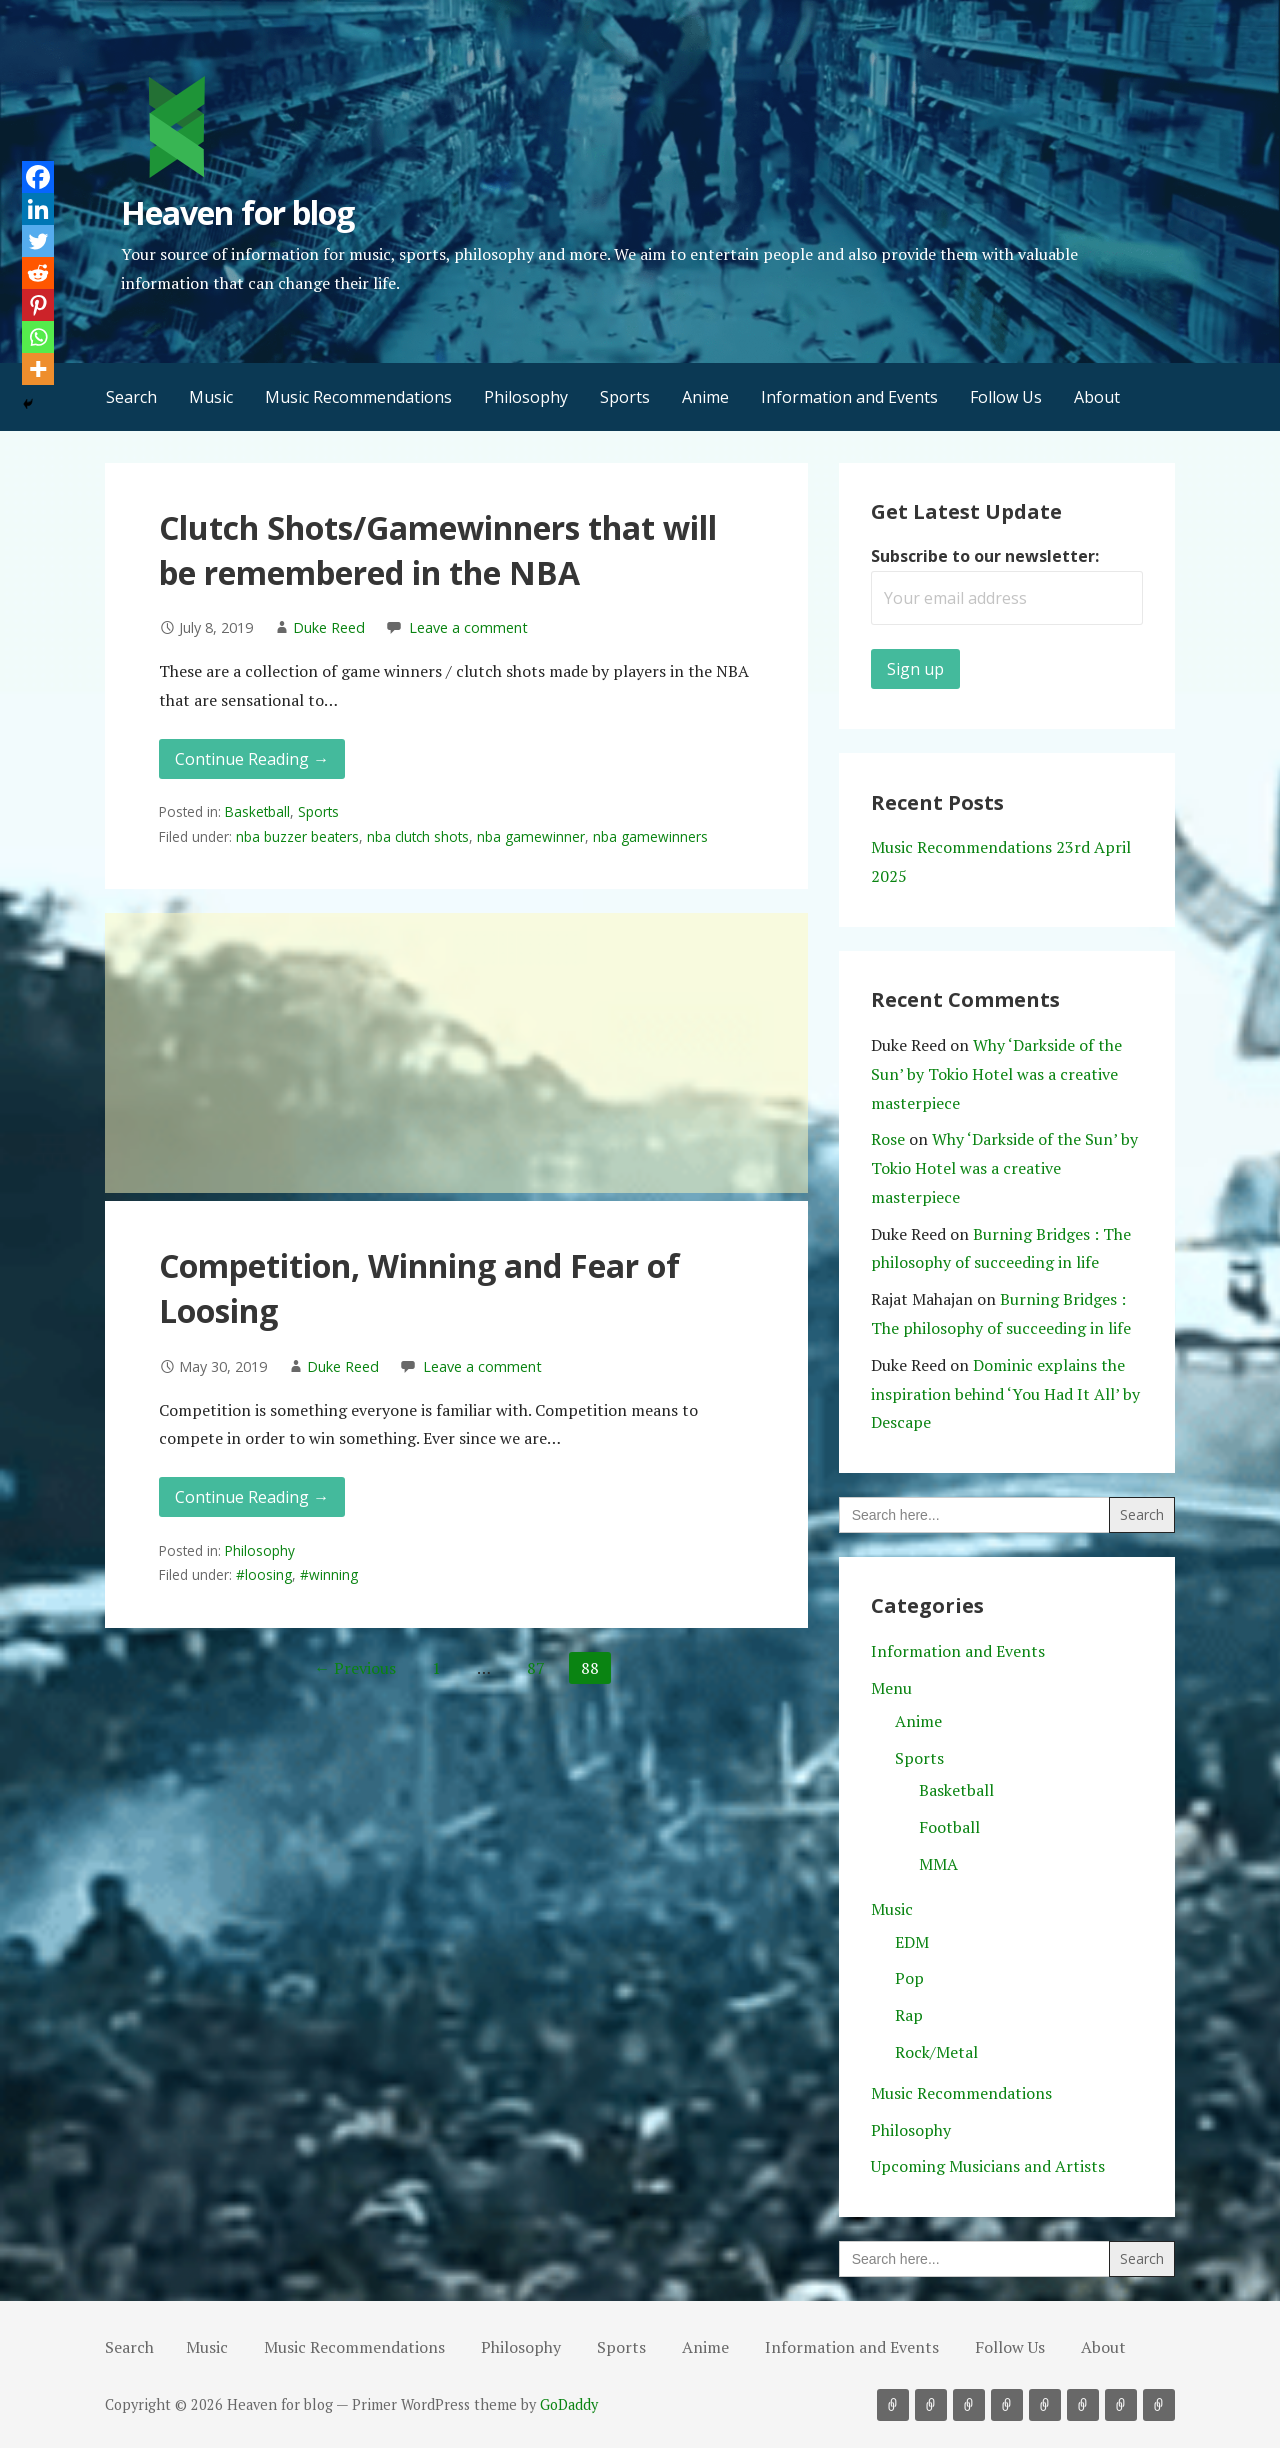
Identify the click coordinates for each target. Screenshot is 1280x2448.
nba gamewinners (650, 836)
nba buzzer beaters (297, 836)
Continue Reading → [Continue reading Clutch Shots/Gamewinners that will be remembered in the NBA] (252, 759)
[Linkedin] (38, 209)
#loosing (264, 1574)
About (1097, 397)
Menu (891, 1688)
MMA (938, 1864)
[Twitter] (38, 241)
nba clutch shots (418, 836)
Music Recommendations (358, 397)
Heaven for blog (237, 212)
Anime (705, 397)
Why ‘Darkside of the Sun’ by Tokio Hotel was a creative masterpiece (996, 1074)
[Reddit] (38, 273)
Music (211, 397)
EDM (912, 1942)
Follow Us (1006, 397)
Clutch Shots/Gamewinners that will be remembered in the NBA (438, 550)
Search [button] (131, 397)
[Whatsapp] (38, 337)
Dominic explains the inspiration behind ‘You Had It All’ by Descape (1005, 1394)
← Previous (355, 1668)
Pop (909, 1978)
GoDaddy (569, 2404)
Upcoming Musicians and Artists (988, 2166)
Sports (625, 397)
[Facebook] (38, 177)
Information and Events (849, 397)
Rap (909, 2015)
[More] (38, 369)
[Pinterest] (38, 305)
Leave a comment (468, 627)
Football (949, 1827)
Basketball (257, 811)
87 (536, 1668)
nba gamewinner (531, 836)
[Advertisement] (456, 1053)
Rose (888, 1139)
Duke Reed (329, 627)
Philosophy (526, 397)
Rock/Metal (936, 2052)
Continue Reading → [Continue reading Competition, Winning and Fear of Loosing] (252, 1497)
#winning (329, 1574)
